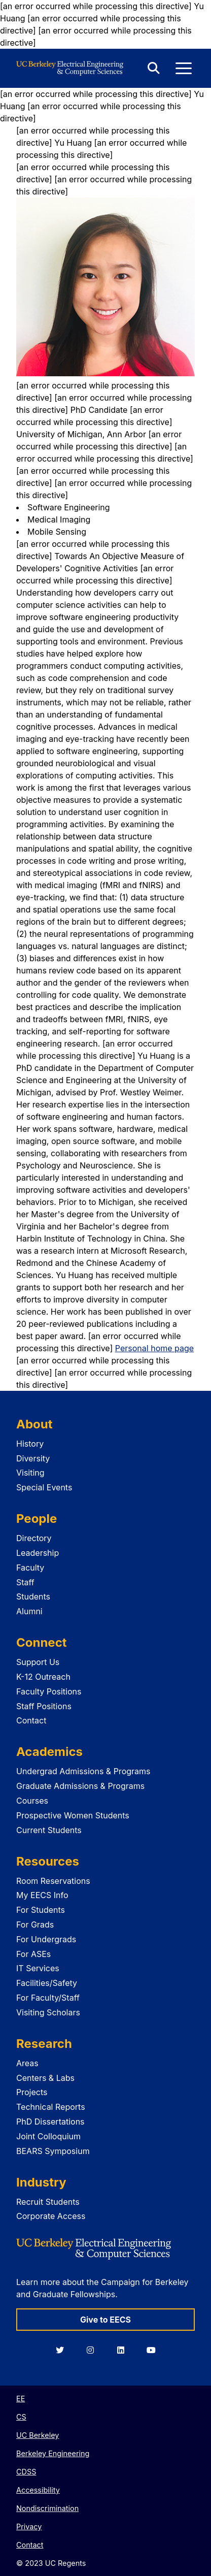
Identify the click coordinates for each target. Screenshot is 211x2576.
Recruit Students (48, 2202)
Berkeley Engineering (52, 2453)
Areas (27, 2063)
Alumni (29, 1611)
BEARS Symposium (53, 2151)
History (30, 1444)
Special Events (44, 1487)
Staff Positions (44, 1706)
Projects (31, 2092)
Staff (25, 1582)
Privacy (29, 2526)
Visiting (30, 1473)
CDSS (26, 2471)
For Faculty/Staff (48, 1998)
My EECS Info (42, 1895)
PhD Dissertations (50, 2121)
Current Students (49, 1830)
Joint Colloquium (48, 2136)
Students (33, 1596)
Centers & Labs (45, 2078)
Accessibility (38, 2490)
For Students (40, 1910)
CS (21, 2416)
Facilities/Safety (46, 1983)
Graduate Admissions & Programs (80, 1786)
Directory (34, 1538)
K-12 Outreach (43, 1677)
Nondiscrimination (47, 2508)
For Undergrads (46, 1939)
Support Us (37, 1662)
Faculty (30, 1567)
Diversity (33, 1458)
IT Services (37, 1968)
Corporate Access (50, 2216)
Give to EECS (105, 2319)
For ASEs (33, 1954)
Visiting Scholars (48, 2012)
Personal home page (154, 1348)
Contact (31, 1720)
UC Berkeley (37, 2435)
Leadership (37, 1553)
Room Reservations (53, 1881)
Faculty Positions (48, 1691)
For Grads (35, 1924)
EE (20, 2398)
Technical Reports (50, 2107)
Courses (32, 1801)
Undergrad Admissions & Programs (83, 1771)
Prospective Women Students (72, 1815)
